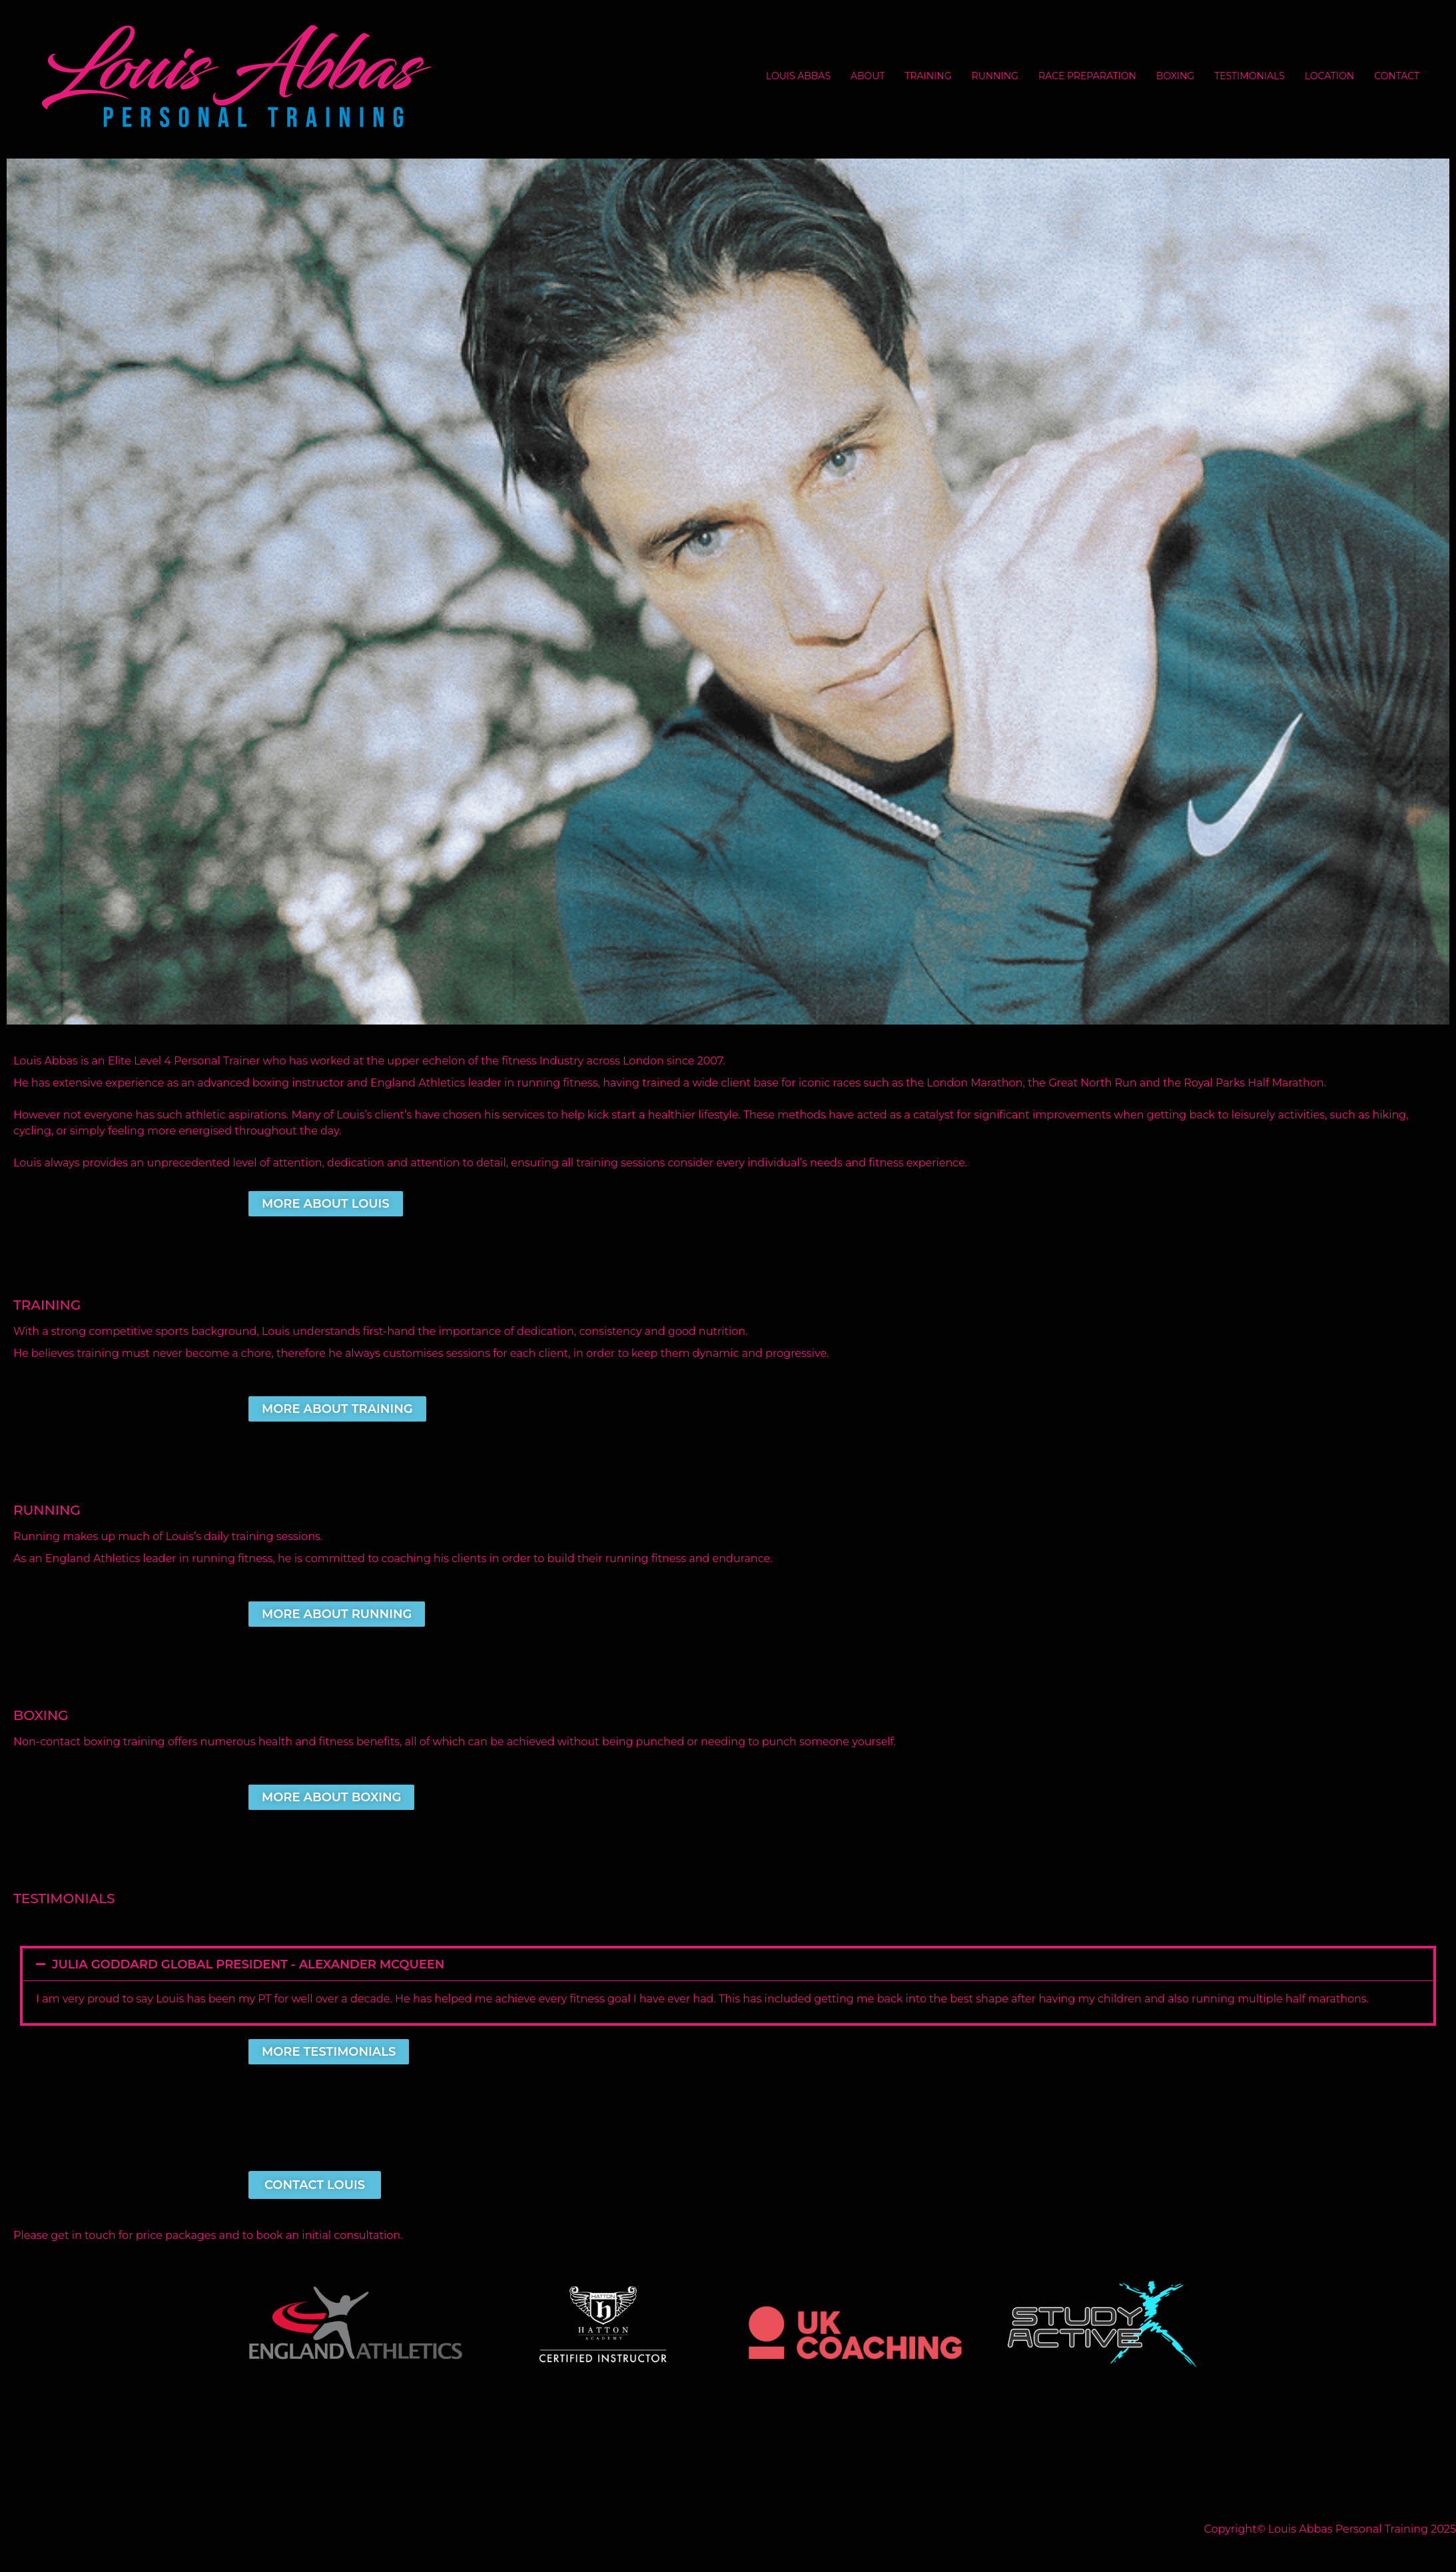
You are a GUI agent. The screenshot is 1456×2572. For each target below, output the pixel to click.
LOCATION (1329, 76)
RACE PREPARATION (1087, 76)
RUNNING (995, 76)
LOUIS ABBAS (798, 76)
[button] (728, 1964)
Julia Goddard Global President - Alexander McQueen (250, 1964)
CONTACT (1396, 76)
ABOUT (868, 76)
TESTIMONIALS (1249, 76)
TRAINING (928, 76)
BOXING (1175, 76)
